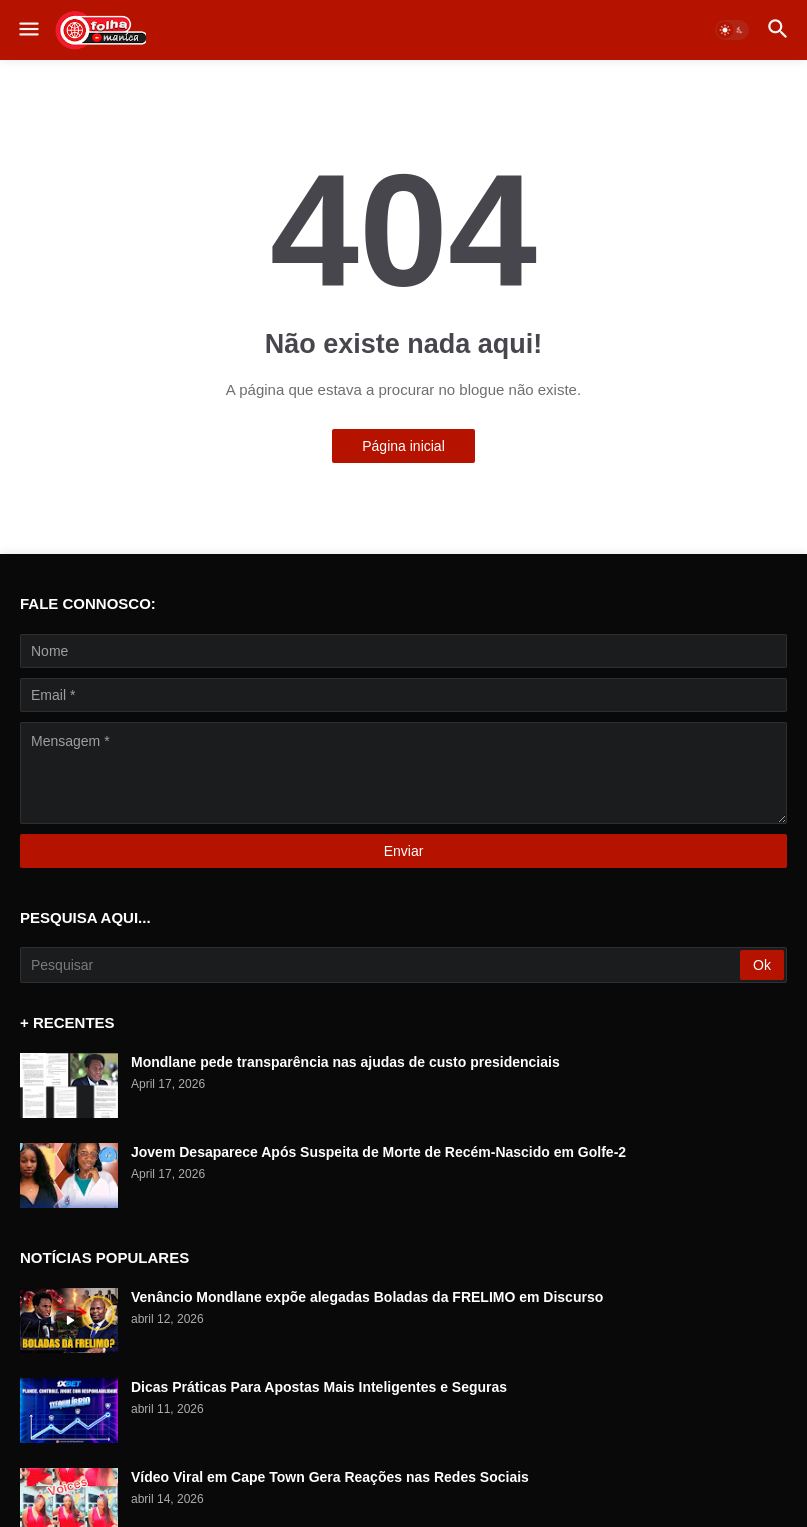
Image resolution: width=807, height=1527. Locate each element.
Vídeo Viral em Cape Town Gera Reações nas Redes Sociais (330, 1477)
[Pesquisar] (381, 965)
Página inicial (403, 446)
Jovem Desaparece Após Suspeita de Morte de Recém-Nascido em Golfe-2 (378, 1152)
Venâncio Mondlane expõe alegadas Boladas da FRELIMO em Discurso (367, 1297)
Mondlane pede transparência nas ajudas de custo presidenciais (345, 1062)
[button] (27, 30)
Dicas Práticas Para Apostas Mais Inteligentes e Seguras (319, 1387)
